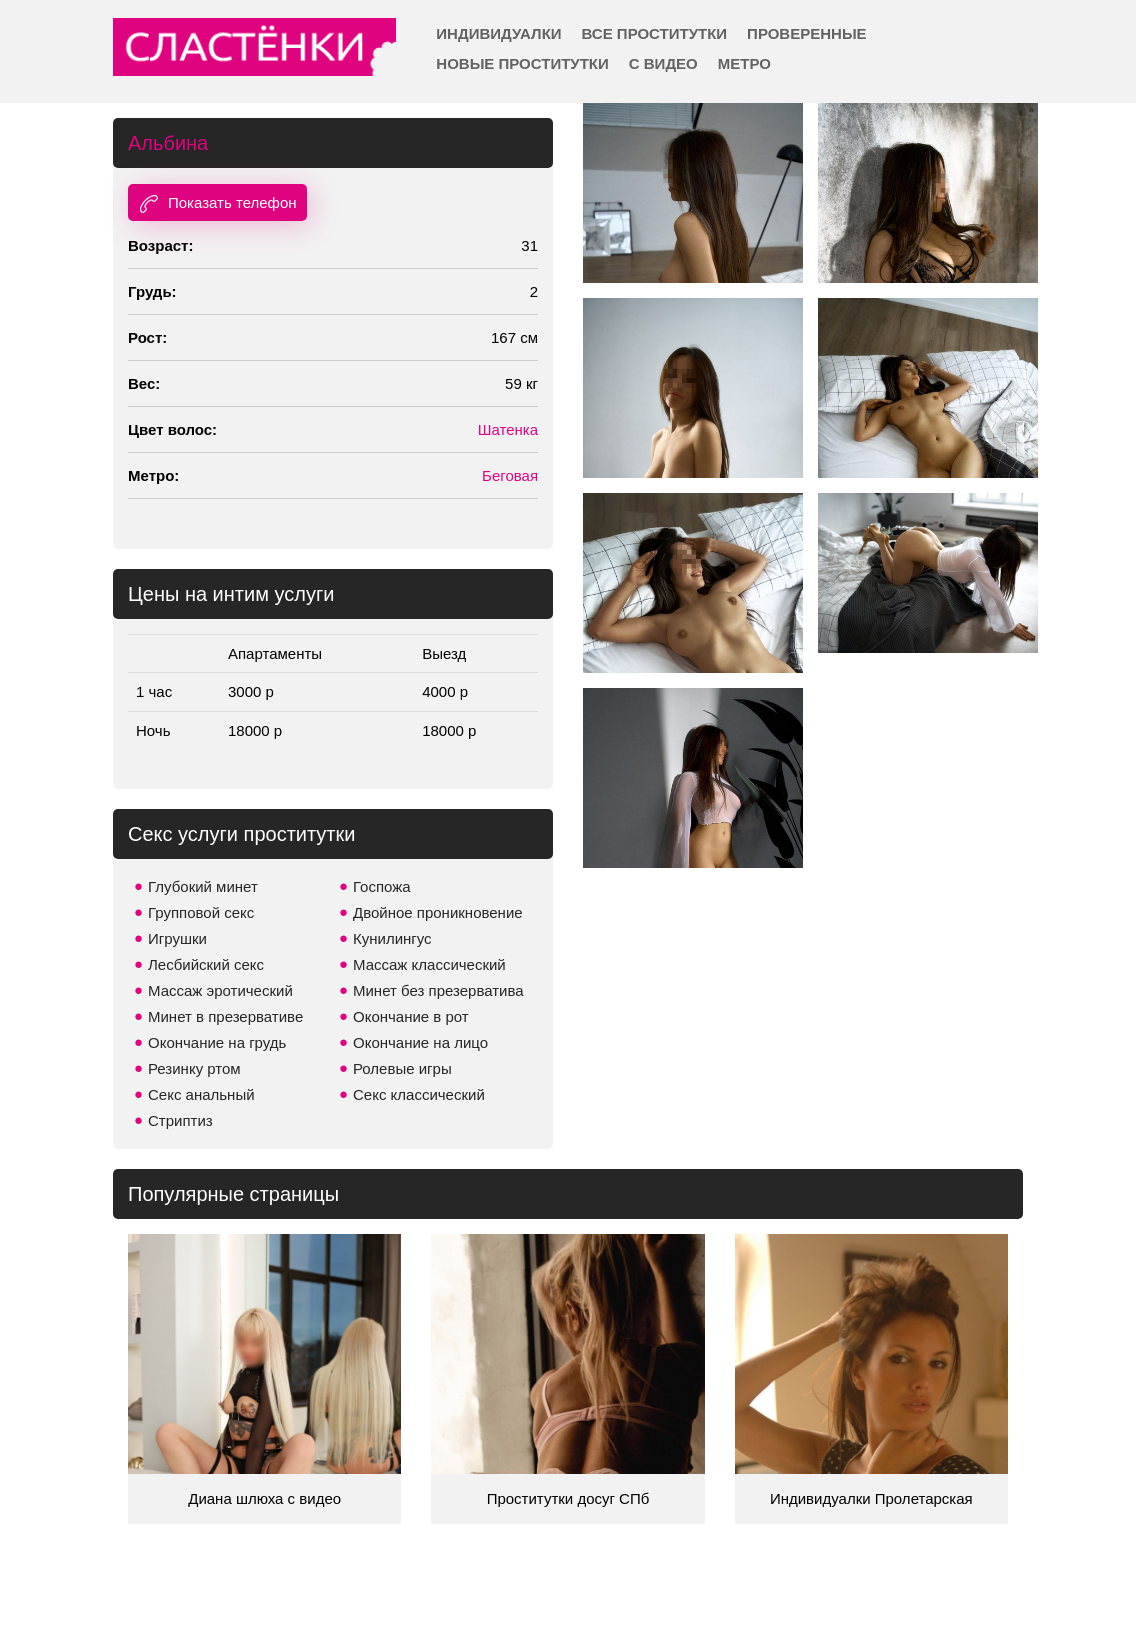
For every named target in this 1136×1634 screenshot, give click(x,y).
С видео (663, 63)
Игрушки (177, 938)
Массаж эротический (220, 990)
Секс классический (419, 1094)
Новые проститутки (522, 63)
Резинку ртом (194, 1068)
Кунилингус (392, 938)
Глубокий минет (203, 886)
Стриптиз (180, 1120)
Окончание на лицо (420, 1042)
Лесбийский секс (206, 964)
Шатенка (508, 429)
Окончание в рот (411, 1016)
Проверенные (806, 33)
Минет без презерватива (438, 990)
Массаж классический (429, 964)
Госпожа (382, 886)
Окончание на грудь (217, 1042)
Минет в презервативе (225, 1016)
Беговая (510, 475)
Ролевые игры (402, 1068)
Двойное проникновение (438, 912)
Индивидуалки (498, 33)
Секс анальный (201, 1094)
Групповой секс (201, 912)
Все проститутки (655, 33)
